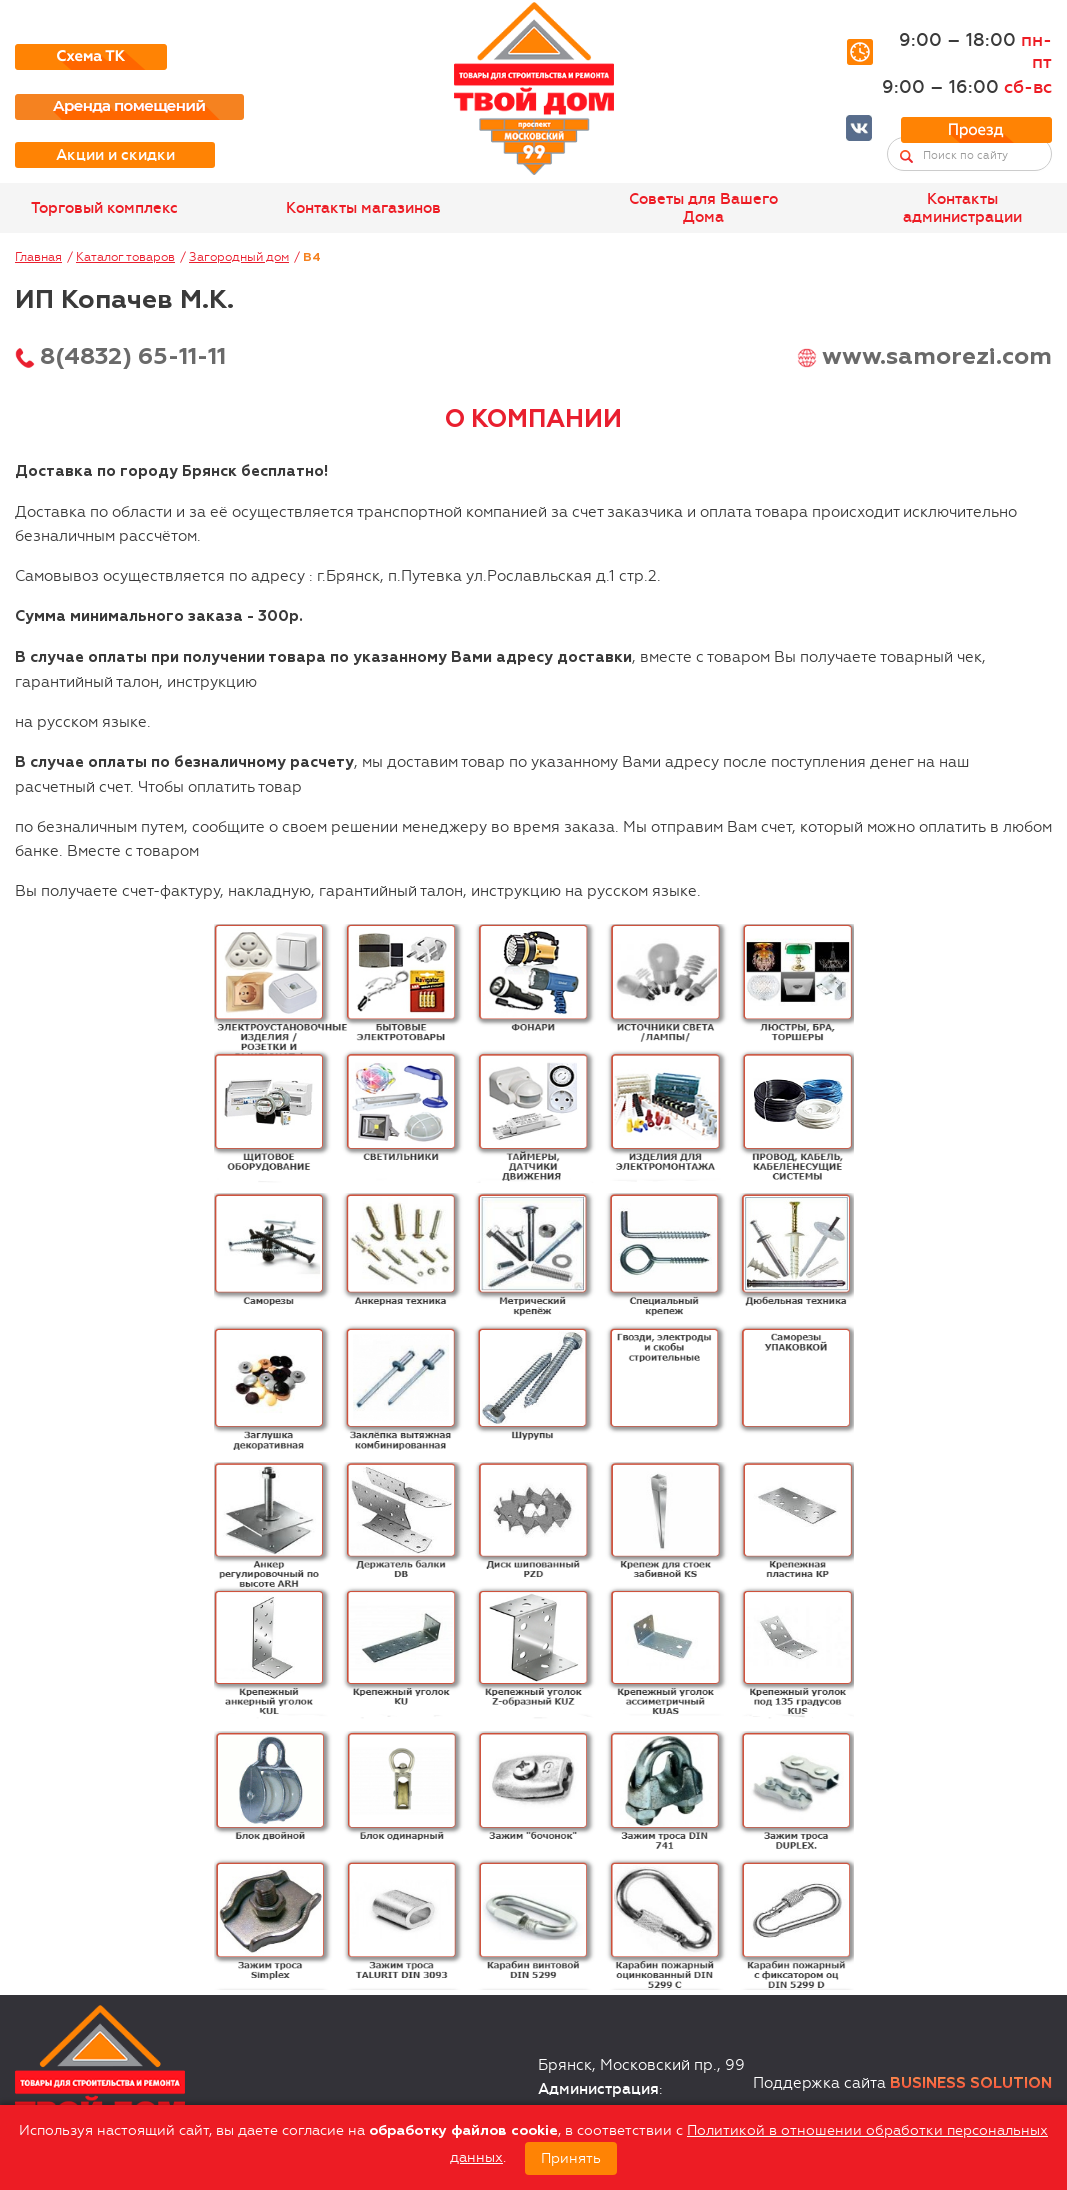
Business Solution (971, 2083)
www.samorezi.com (937, 357)
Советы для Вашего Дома (703, 208)
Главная (38, 257)
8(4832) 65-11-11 (133, 357)
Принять (571, 2158)
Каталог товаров (125, 257)
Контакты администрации (962, 208)
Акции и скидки (115, 155)
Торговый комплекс (104, 208)
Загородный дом (239, 257)
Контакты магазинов (363, 208)
